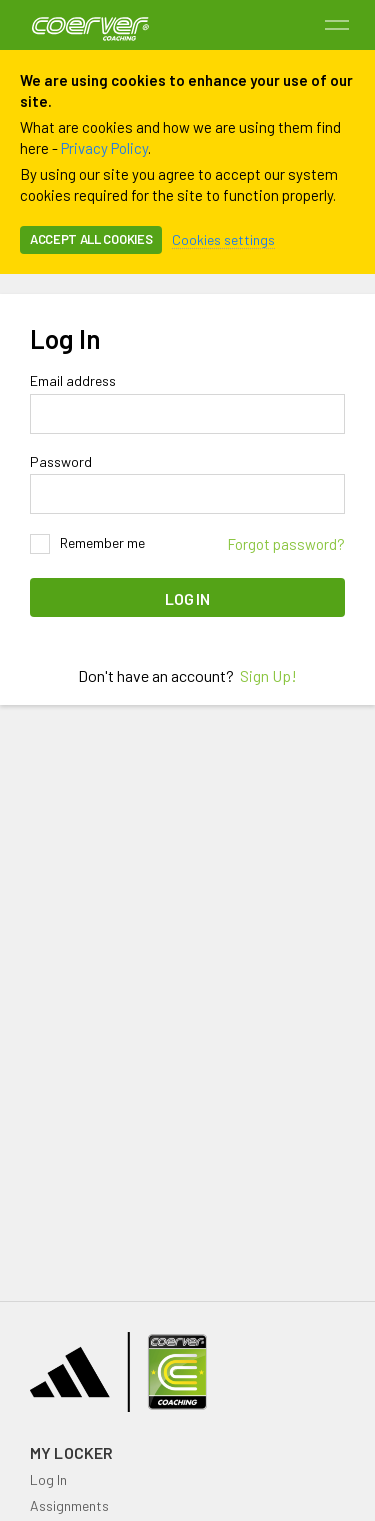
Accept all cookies (91, 239)
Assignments (69, 1505)
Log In (187, 598)
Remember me (87, 544)
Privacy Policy (104, 148)
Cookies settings (223, 239)
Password (61, 462)
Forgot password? (286, 544)
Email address (73, 381)
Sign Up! (268, 675)
